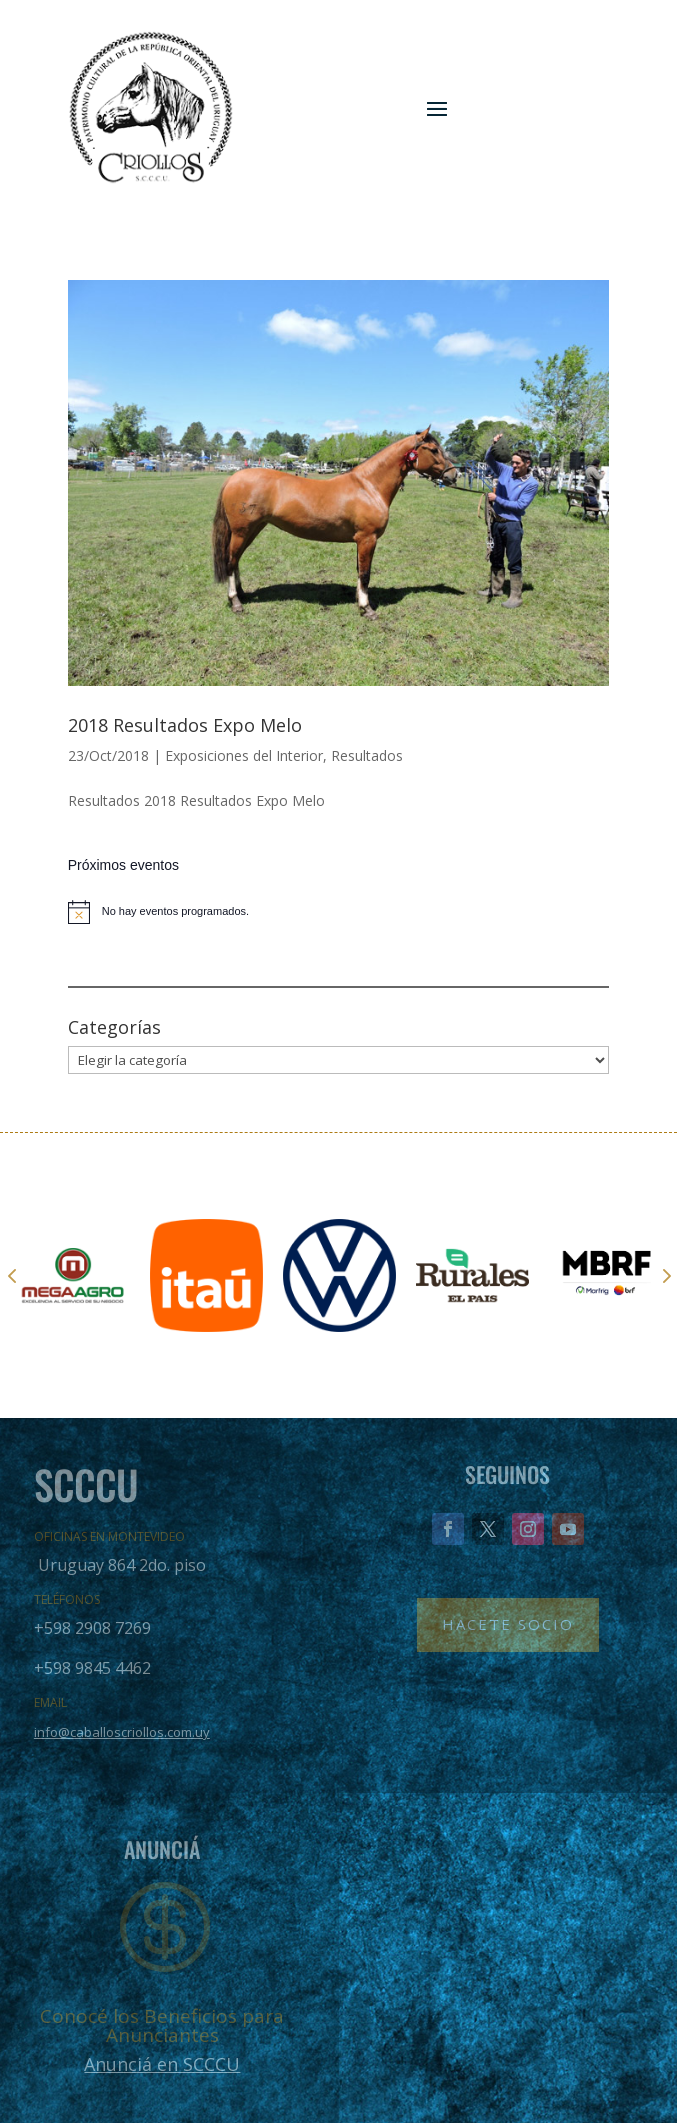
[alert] (339, 912)
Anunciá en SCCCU (162, 2064)
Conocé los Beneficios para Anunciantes (162, 2025)
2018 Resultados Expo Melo (185, 725)
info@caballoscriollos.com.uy (122, 1732)
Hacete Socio (508, 1624)
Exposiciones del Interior (244, 755)
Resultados (367, 755)
